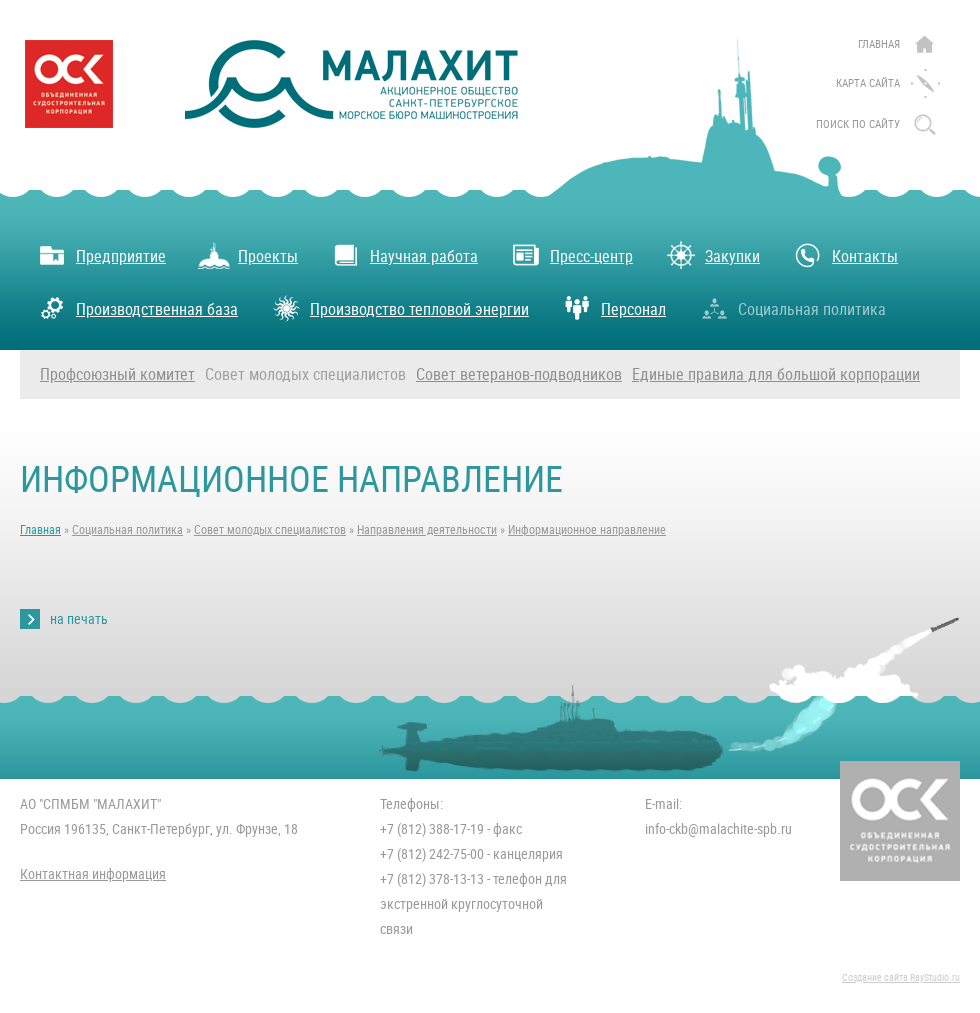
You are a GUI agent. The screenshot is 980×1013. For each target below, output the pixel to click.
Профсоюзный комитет (117, 374)
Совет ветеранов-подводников (519, 374)
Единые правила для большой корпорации (776, 374)
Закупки (712, 255)
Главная (879, 44)
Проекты (248, 255)
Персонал (613, 308)
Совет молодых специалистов (305, 374)
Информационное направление (587, 530)
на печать (79, 619)
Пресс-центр (571, 255)
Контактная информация (93, 874)
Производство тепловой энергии (399, 308)
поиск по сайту (858, 124)
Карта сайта (868, 83)
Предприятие (101, 255)
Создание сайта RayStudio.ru (901, 977)
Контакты (845, 255)
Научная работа (404, 255)
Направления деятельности (427, 530)
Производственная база (137, 308)
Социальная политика (792, 308)
